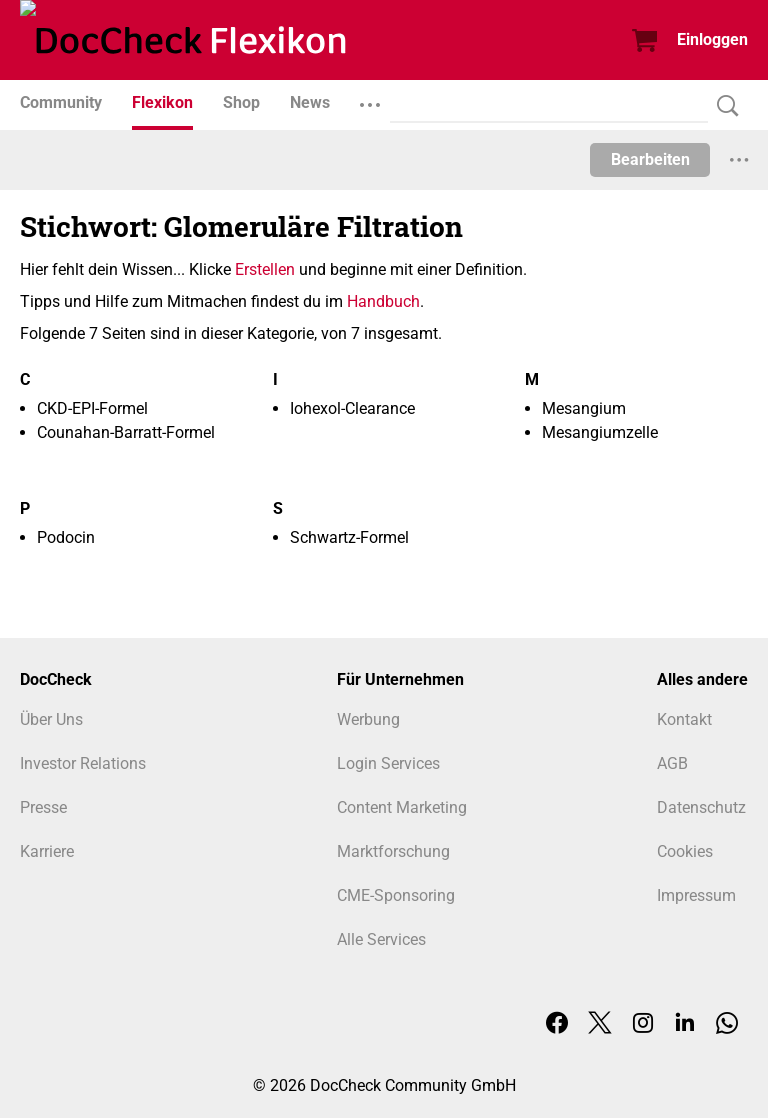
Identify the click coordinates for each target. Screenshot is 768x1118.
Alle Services (381, 939)
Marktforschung (393, 851)
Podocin (66, 537)
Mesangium (584, 408)
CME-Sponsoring (396, 895)
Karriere (47, 851)
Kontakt (684, 719)
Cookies (685, 851)
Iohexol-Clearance (352, 408)
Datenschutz (701, 807)
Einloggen (712, 39)
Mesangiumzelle (600, 432)
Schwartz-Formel (349, 537)
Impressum (696, 895)
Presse (43, 807)
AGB (672, 763)
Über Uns (51, 719)
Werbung (368, 719)
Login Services (388, 763)
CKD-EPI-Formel (92, 408)
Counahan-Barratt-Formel (126, 432)
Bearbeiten (650, 159)
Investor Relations (83, 763)
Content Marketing (402, 807)
